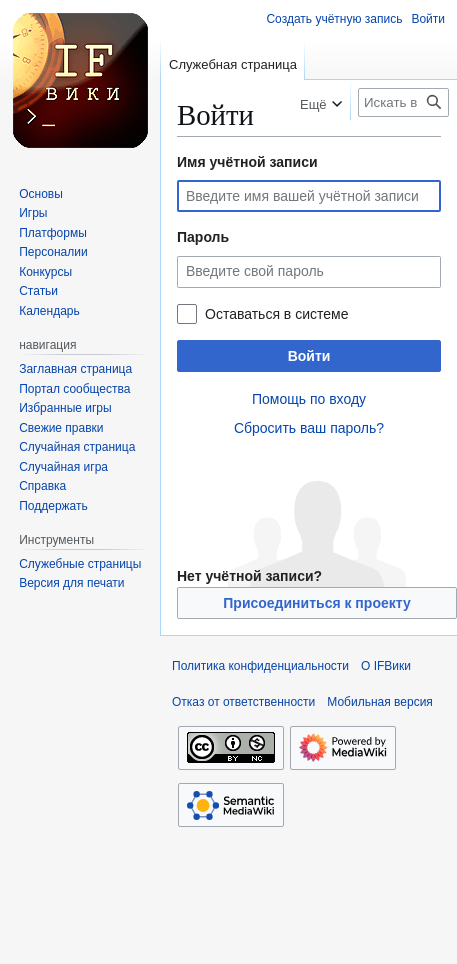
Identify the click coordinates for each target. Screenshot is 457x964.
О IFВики (386, 666)
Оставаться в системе (276, 314)
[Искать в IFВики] (403, 102)
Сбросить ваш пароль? (309, 428)
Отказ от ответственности (243, 702)
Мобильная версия (380, 702)
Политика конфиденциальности (260, 666)
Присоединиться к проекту (316, 603)
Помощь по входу (309, 399)
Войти (309, 356)
